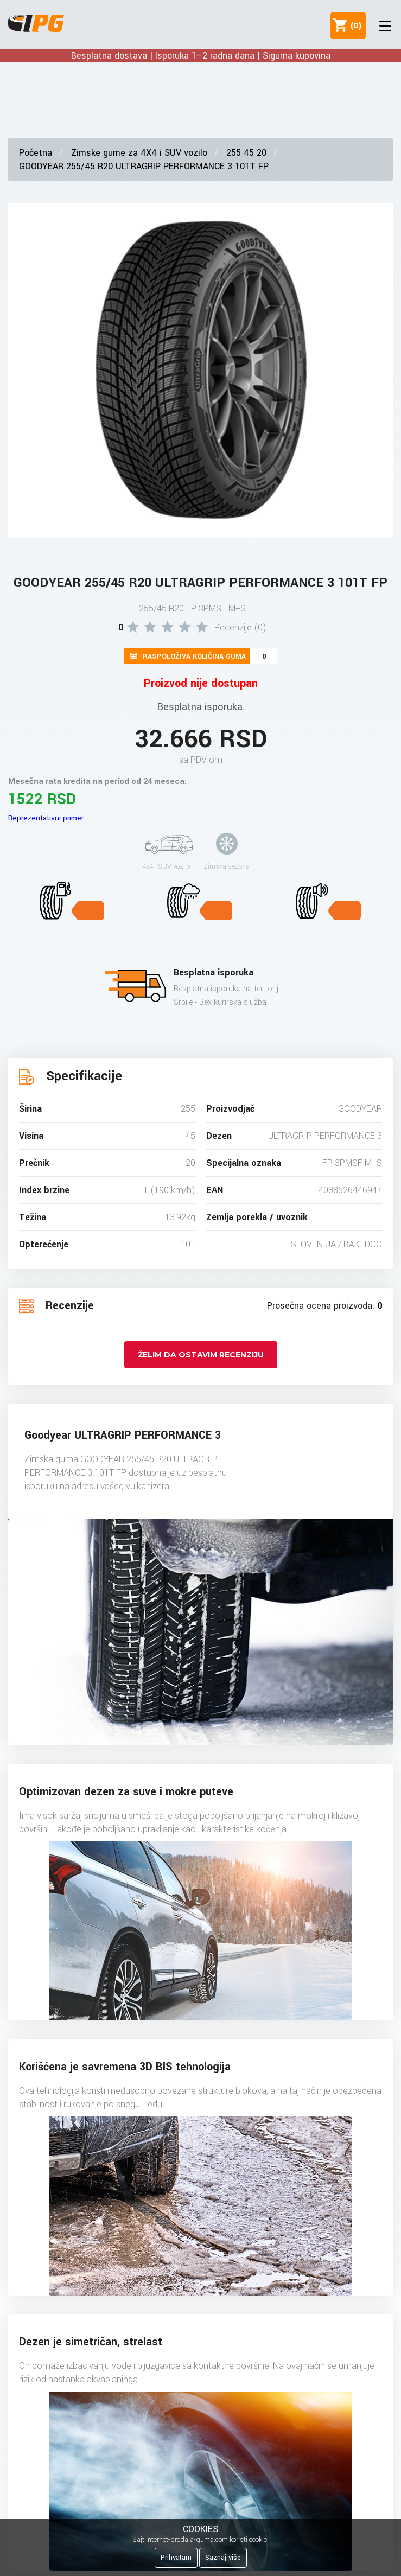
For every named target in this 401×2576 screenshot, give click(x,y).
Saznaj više (223, 2557)
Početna (35, 152)
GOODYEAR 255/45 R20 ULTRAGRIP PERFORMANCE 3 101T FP (144, 166)
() (353, 25)
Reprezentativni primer (46, 818)
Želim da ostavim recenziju (201, 1355)
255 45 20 (246, 152)
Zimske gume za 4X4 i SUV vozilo (139, 152)
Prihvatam (176, 2557)
